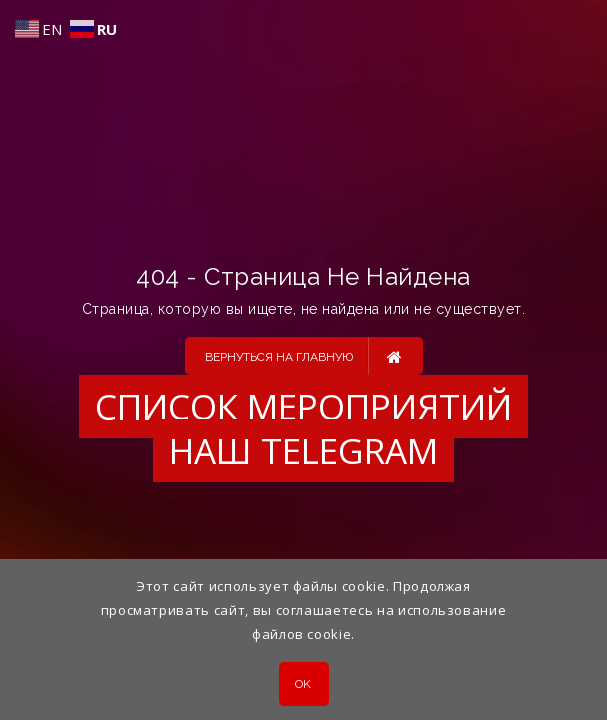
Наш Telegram (303, 450)
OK (303, 684)
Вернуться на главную (303, 356)
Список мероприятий (303, 406)
